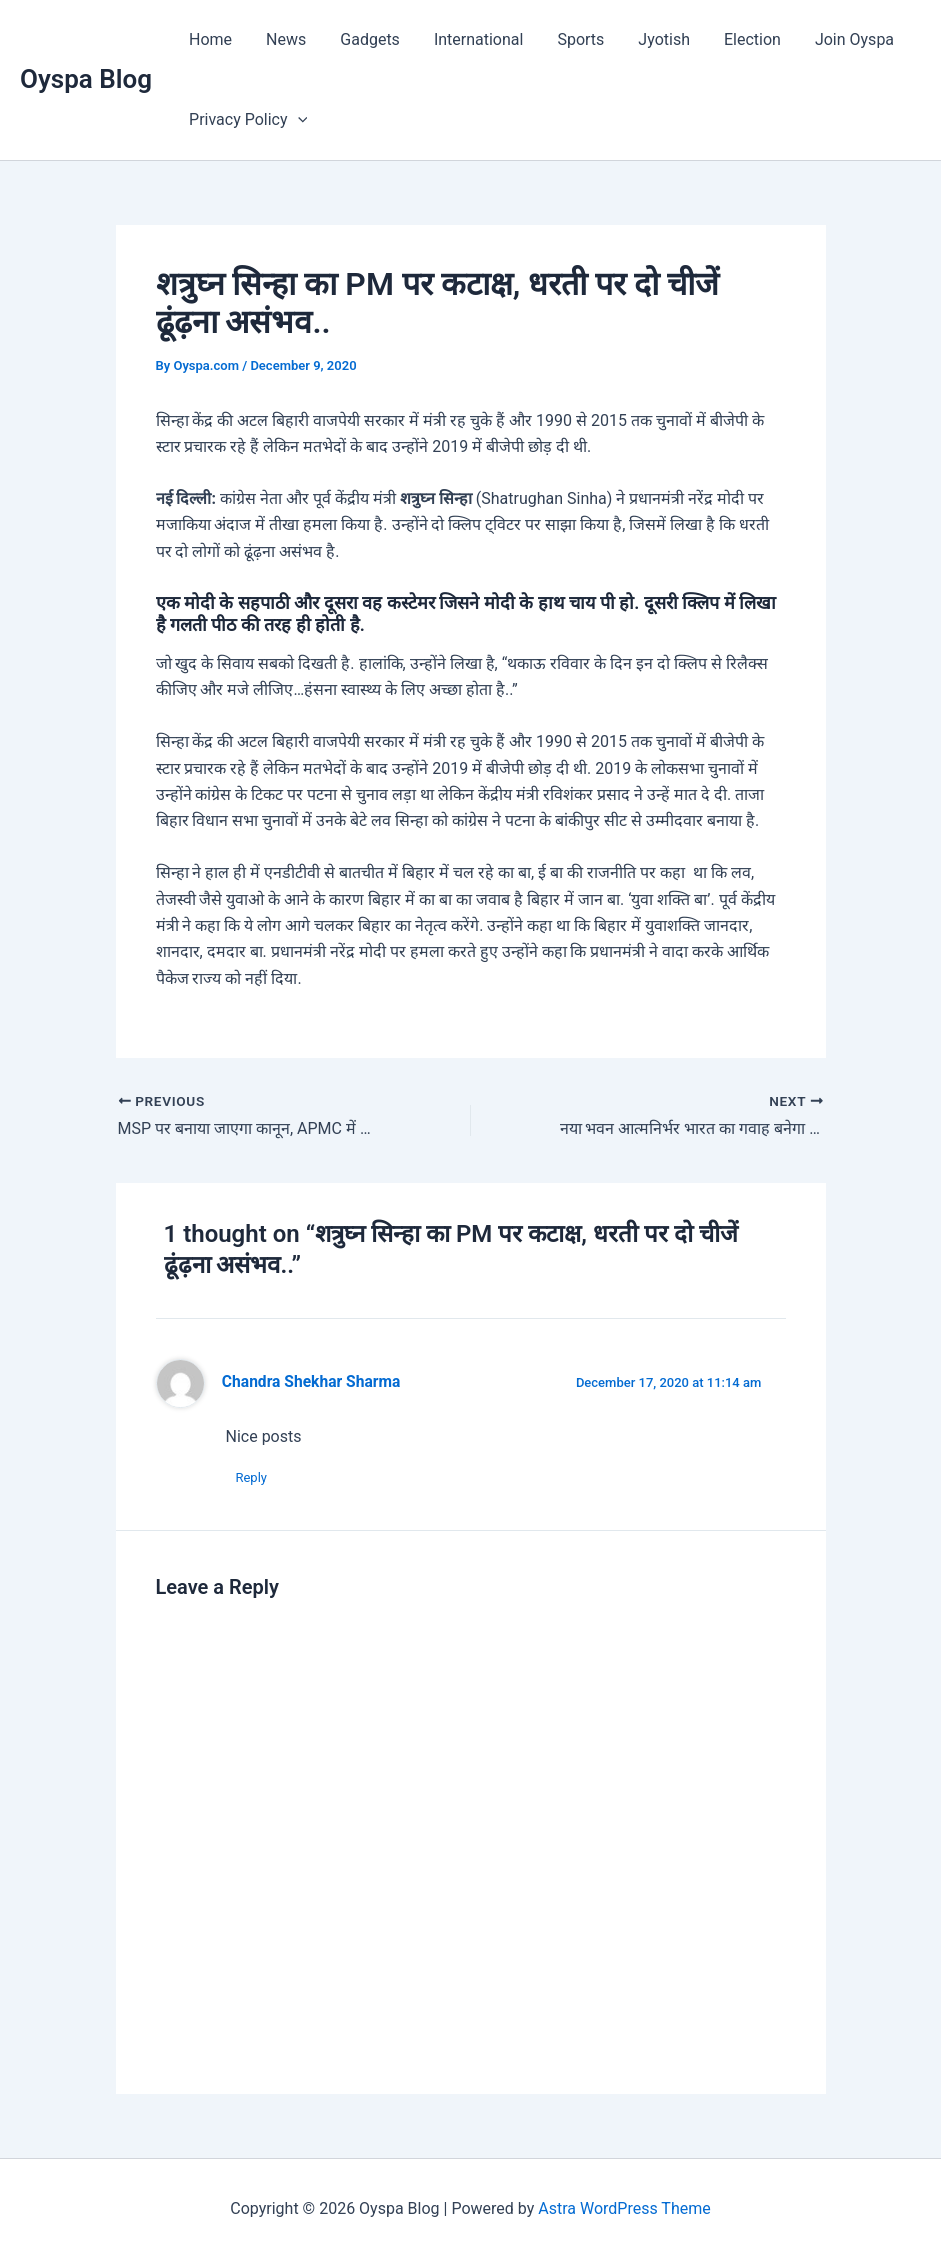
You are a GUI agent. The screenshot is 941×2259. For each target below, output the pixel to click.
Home (209, 39)
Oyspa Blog (86, 79)
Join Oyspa (839, 39)
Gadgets (365, 39)
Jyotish (653, 39)
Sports (571, 39)
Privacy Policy (247, 120)
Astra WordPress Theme (624, 2208)
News (283, 39)
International (472, 39)
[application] (297, 120)
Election (739, 39)
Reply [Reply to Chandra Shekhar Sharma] (252, 1477)
